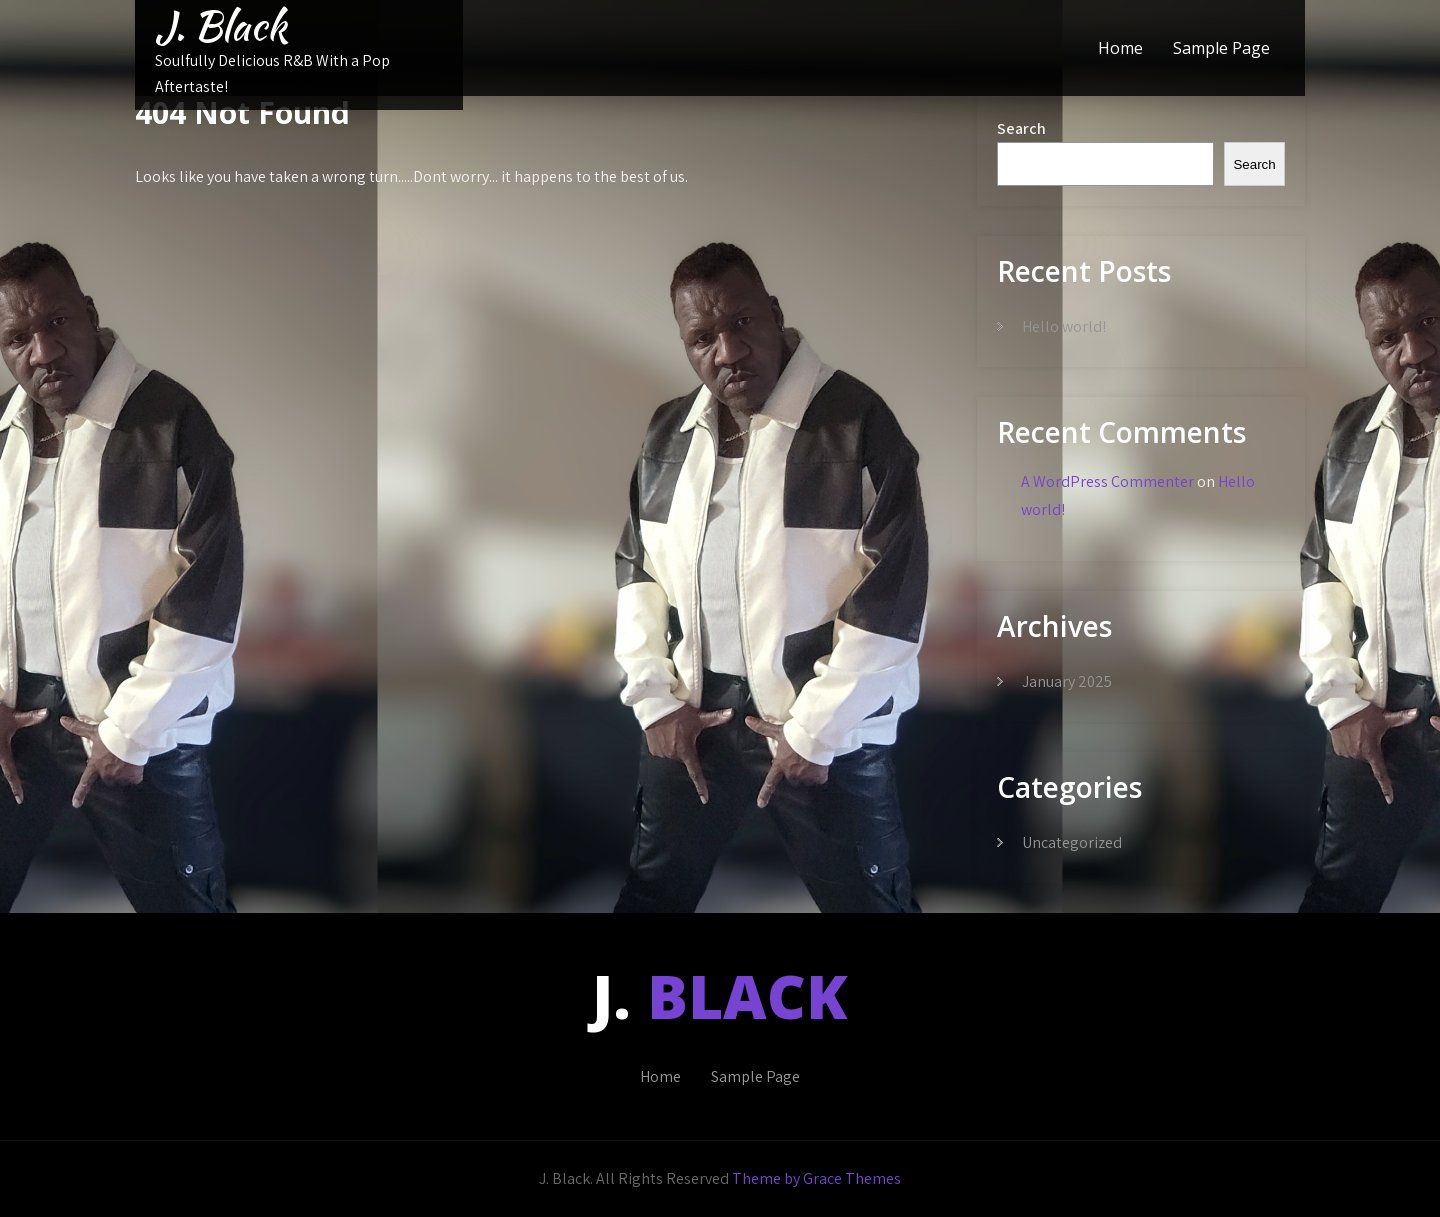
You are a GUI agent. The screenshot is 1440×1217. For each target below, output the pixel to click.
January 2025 (1067, 681)
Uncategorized (1072, 842)
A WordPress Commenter (1107, 481)
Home (1120, 48)
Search (1021, 128)
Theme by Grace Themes (816, 1178)
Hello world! (1064, 326)
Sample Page (1221, 48)
